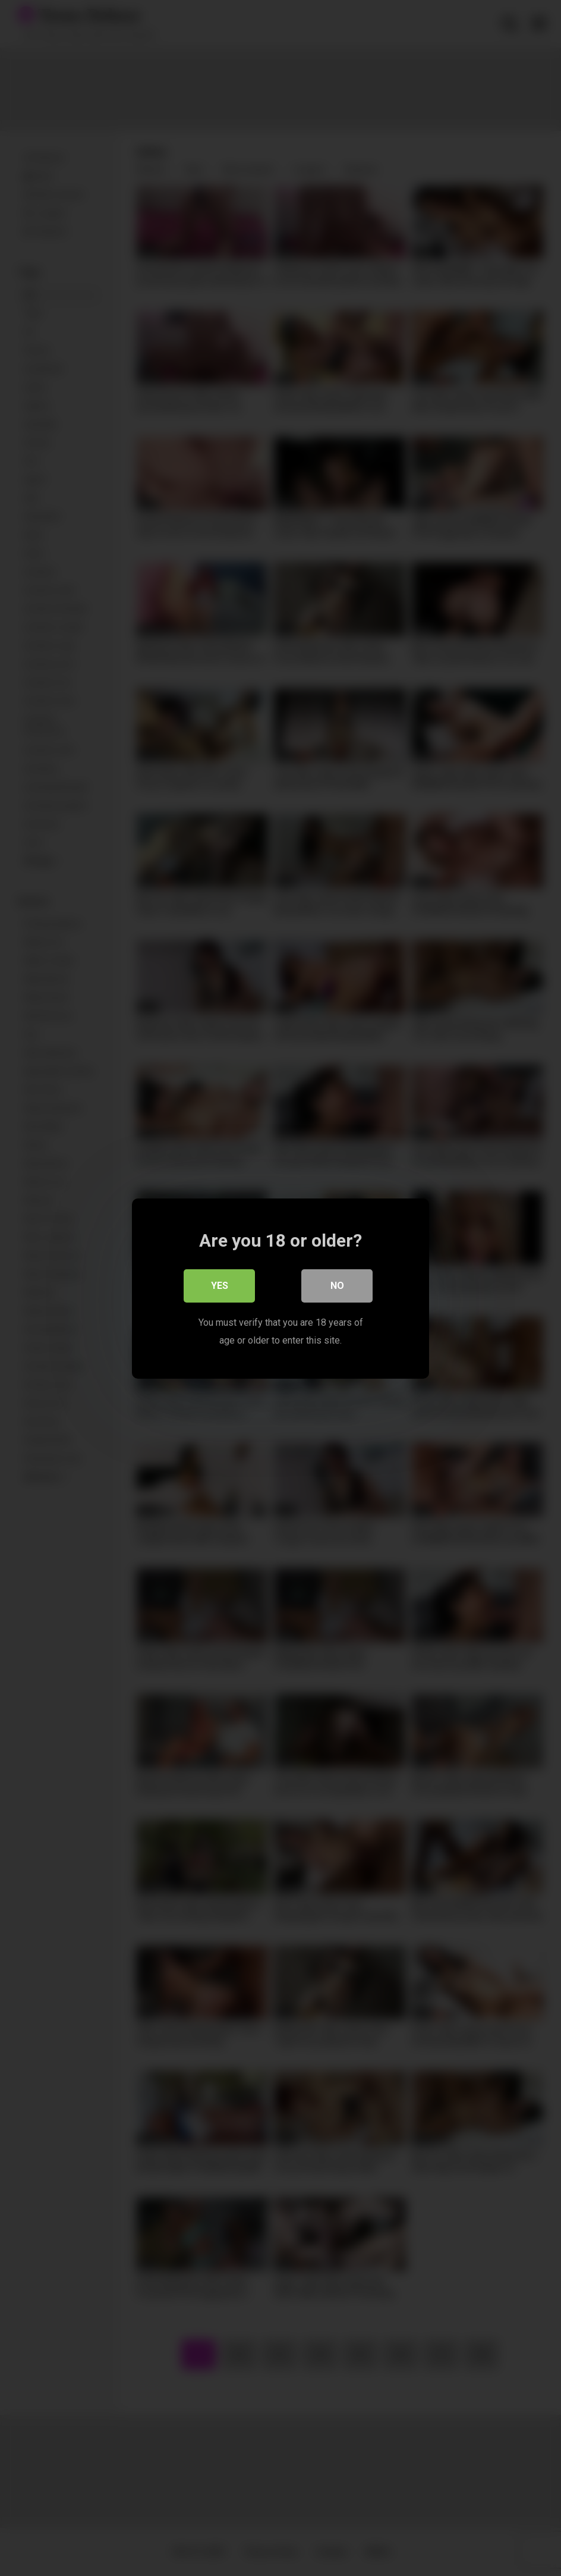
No (337, 1285)
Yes (219, 1285)
